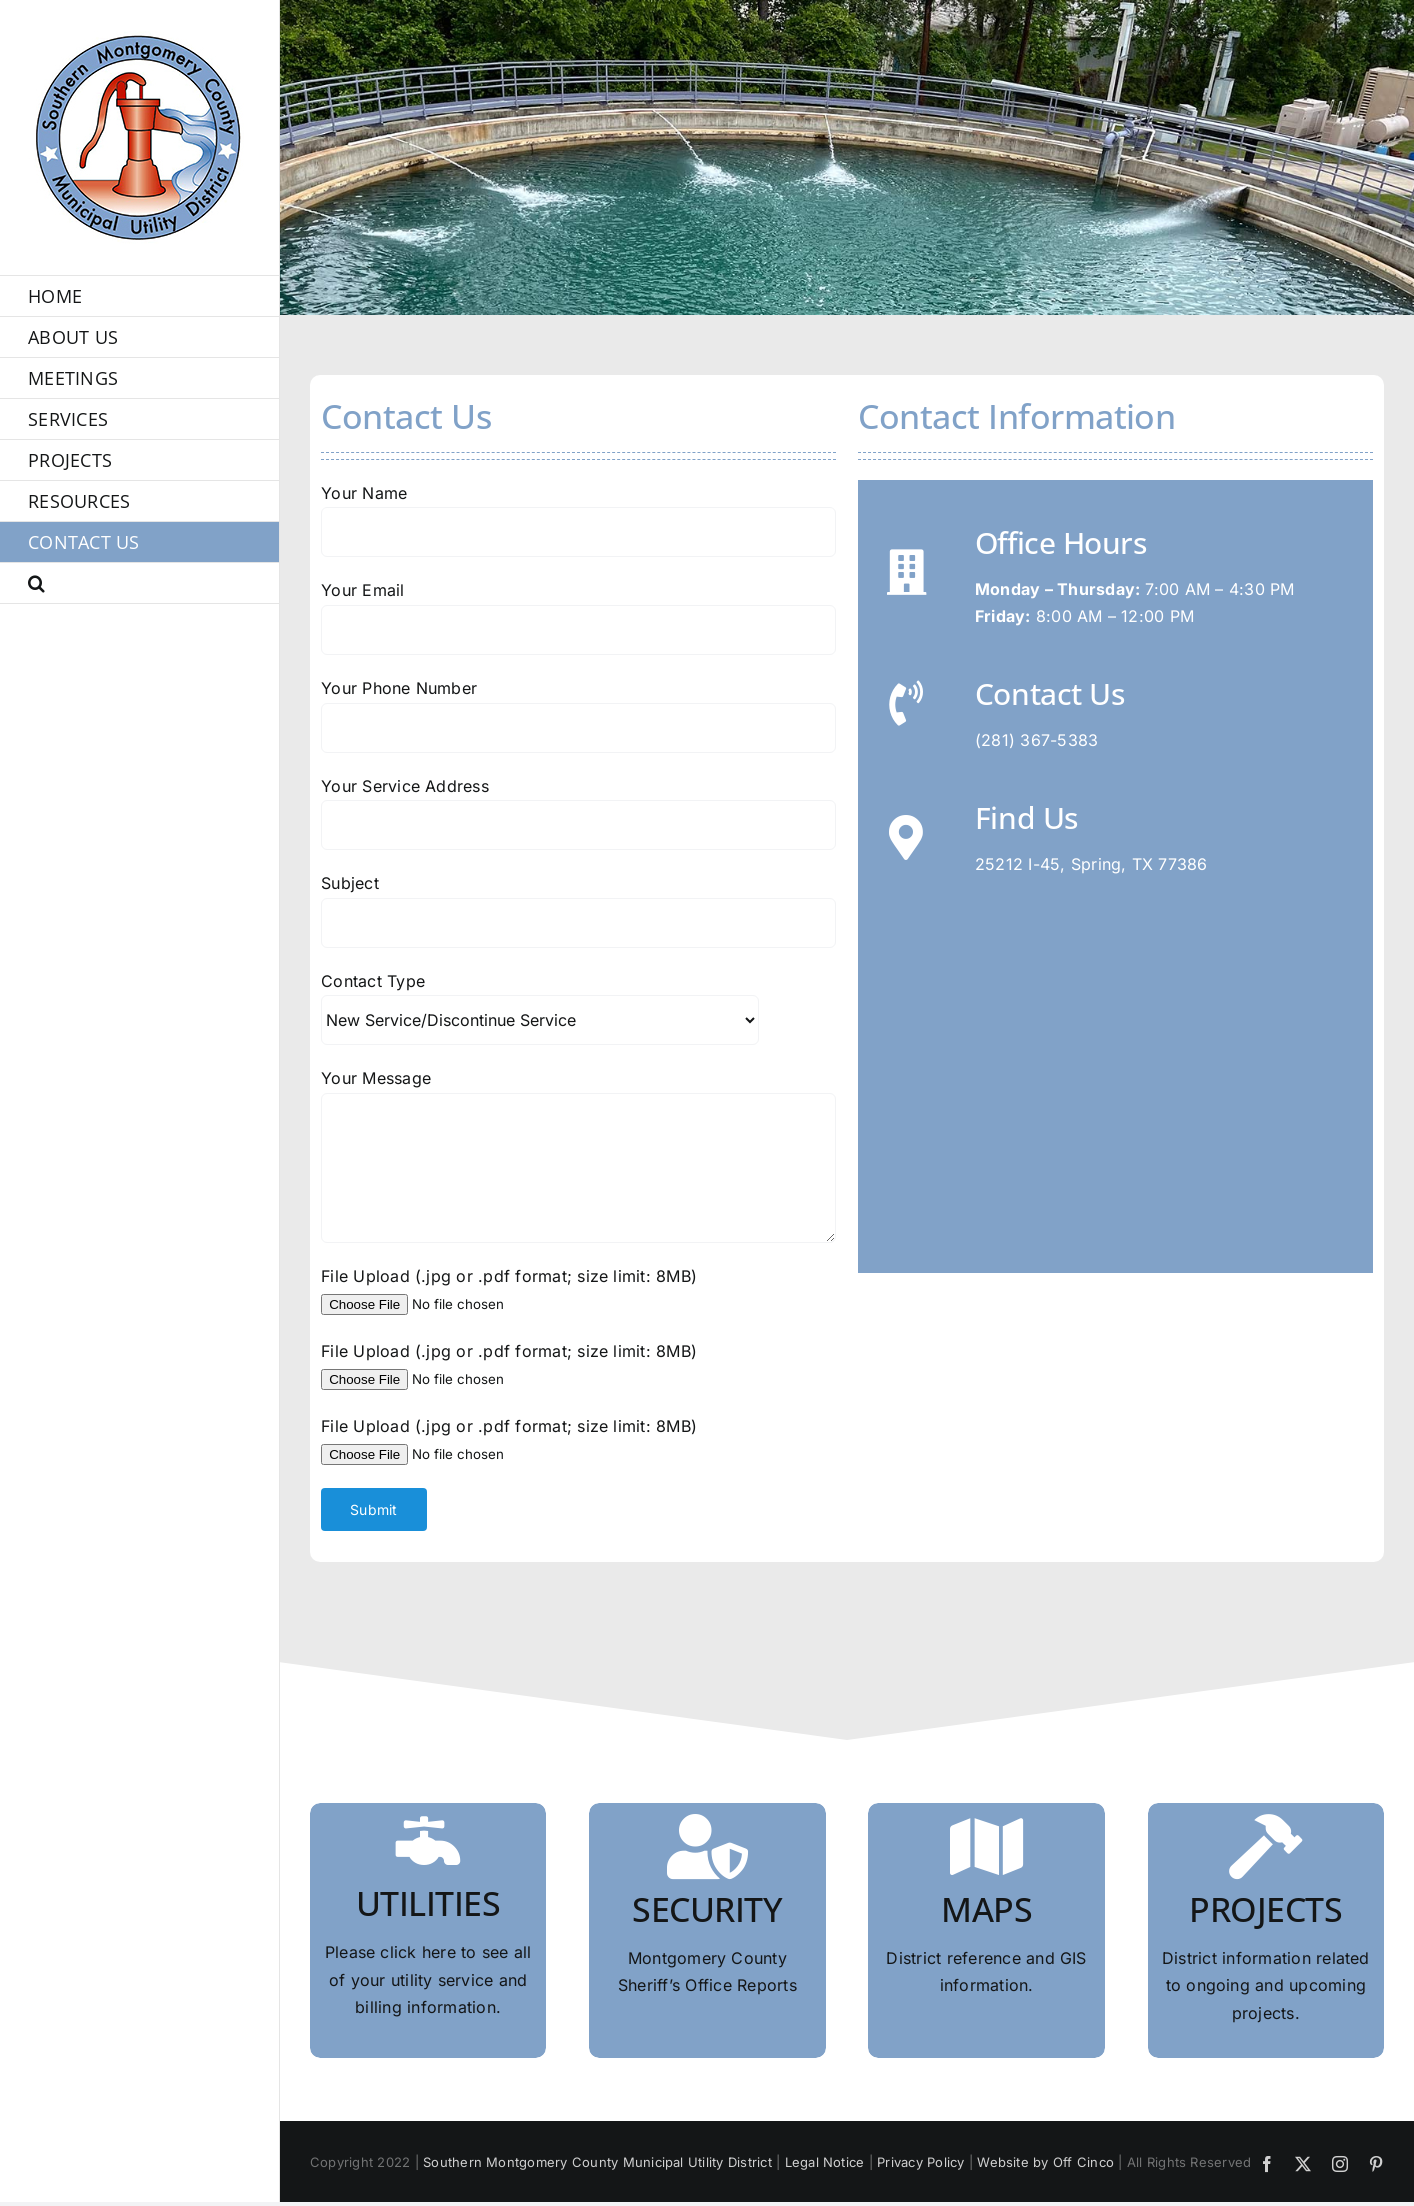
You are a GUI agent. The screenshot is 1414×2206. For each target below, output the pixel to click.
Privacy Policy (920, 2162)
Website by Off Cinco (1045, 2162)
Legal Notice (825, 2162)
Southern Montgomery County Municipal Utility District (597, 2162)
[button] (139, 583)
